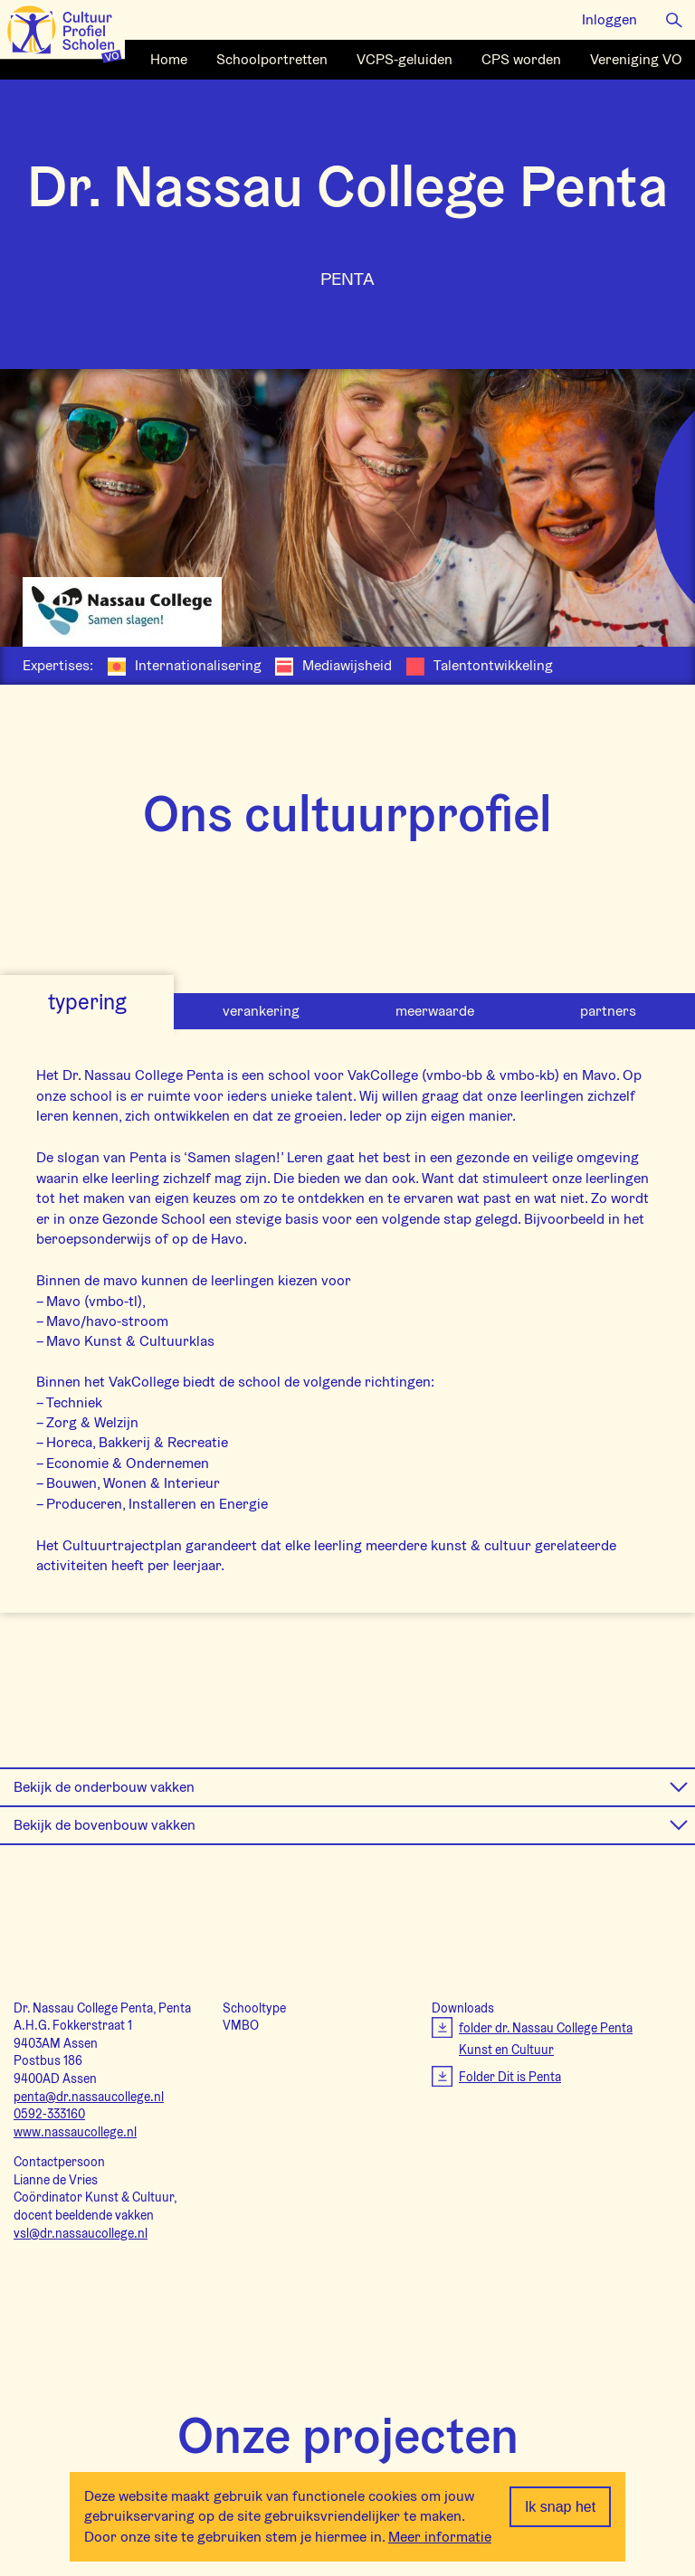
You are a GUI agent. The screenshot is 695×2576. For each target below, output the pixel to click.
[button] (674, 19)
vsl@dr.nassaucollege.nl (81, 2233)
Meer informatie (439, 2536)
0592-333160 (49, 2114)
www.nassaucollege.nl (75, 2132)
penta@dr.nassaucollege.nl (89, 2096)
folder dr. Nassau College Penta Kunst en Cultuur (546, 2039)
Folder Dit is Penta (510, 2077)
